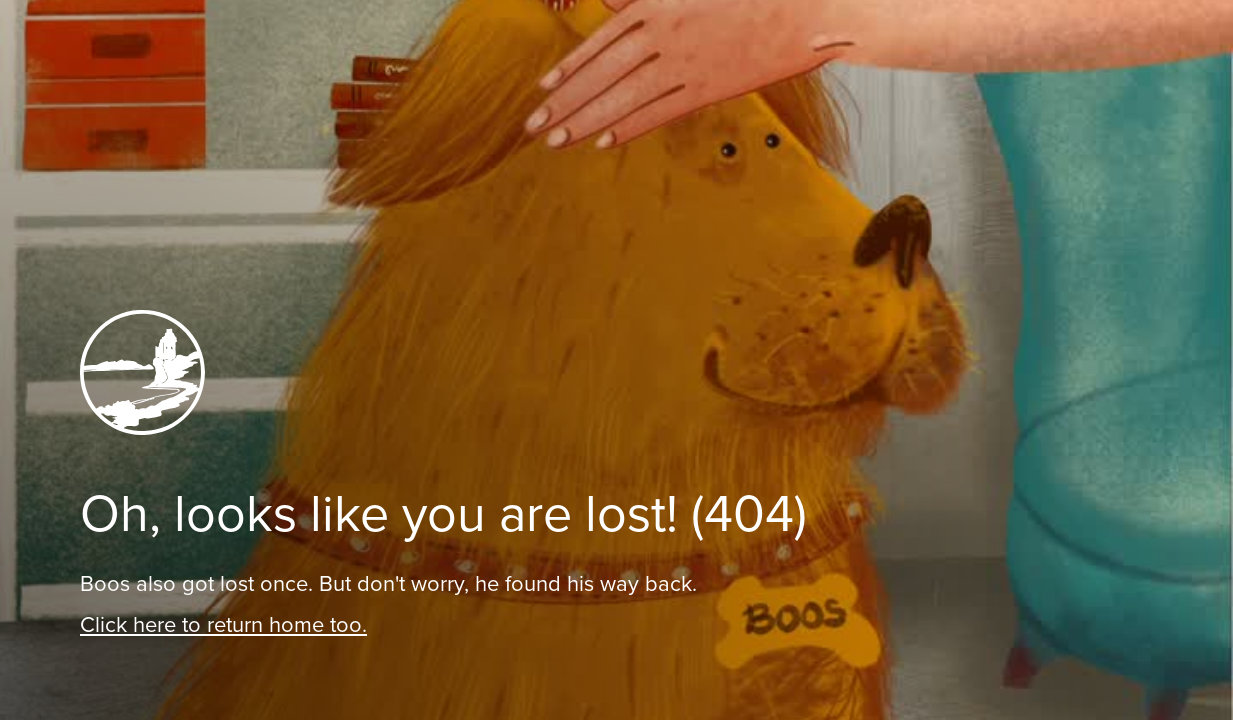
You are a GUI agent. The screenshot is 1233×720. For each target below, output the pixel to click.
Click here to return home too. (223, 624)
